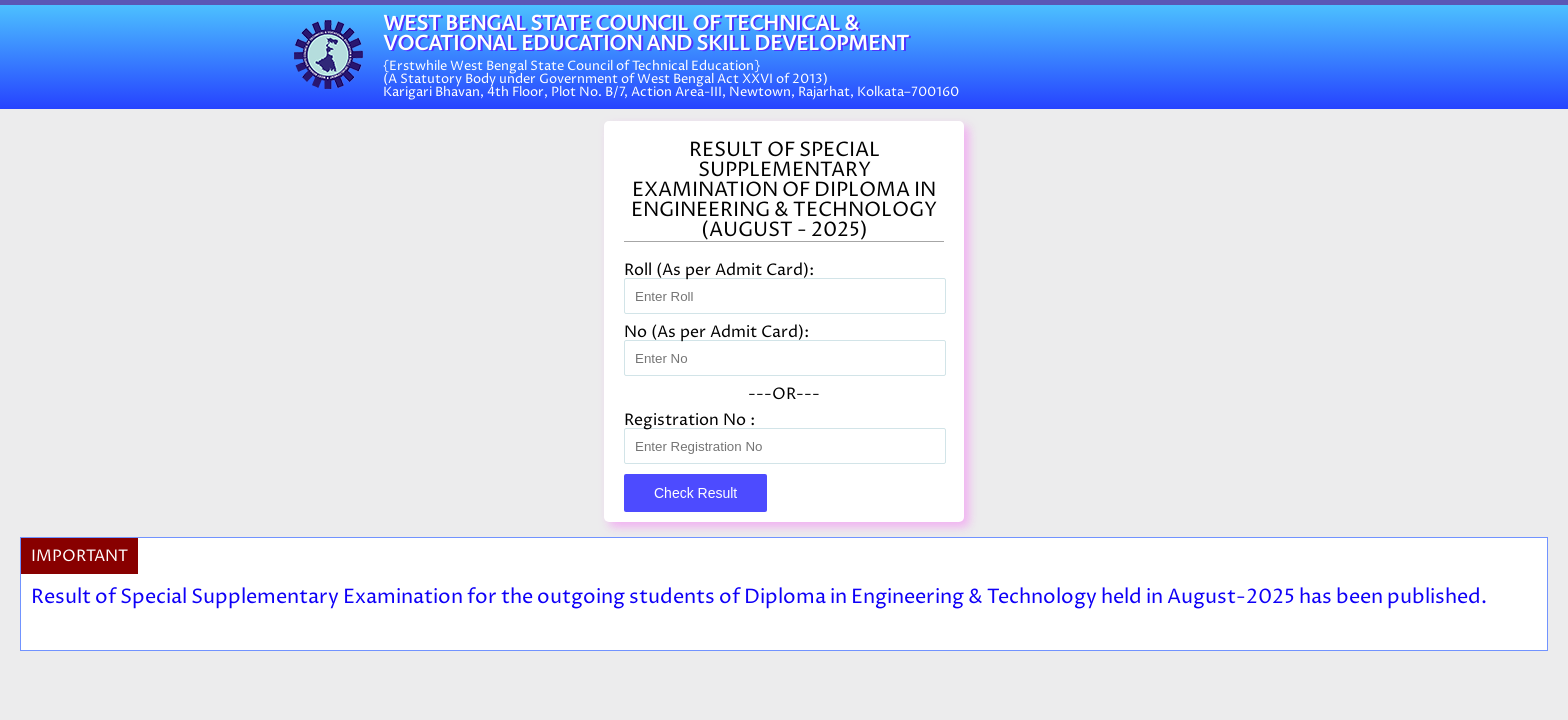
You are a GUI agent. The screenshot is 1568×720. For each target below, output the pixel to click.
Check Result (695, 493)
